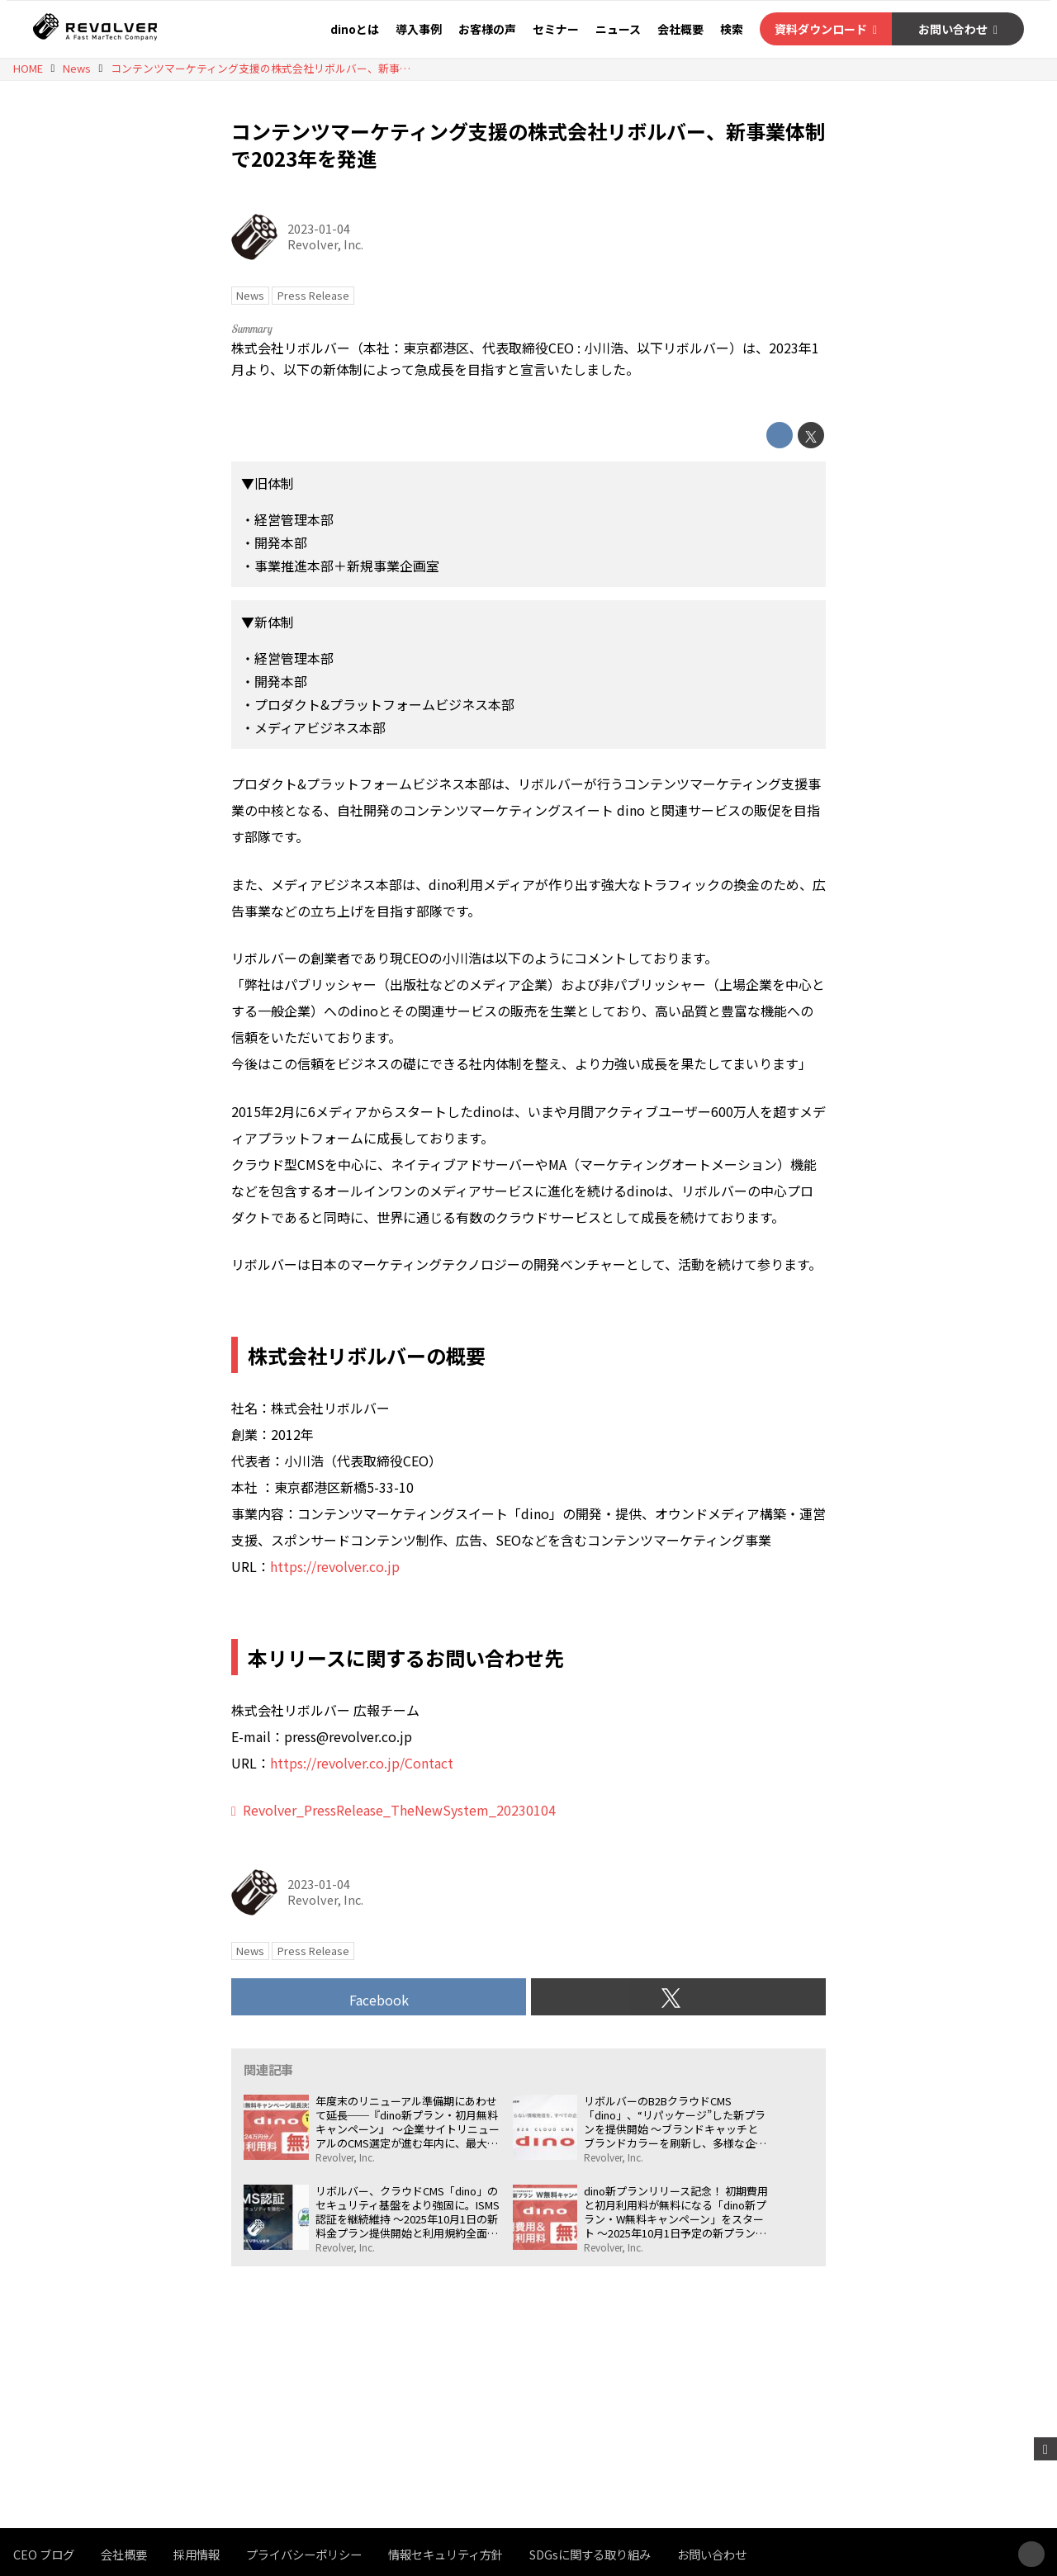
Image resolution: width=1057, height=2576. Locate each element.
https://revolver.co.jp (335, 1566)
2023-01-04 (318, 228)
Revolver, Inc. (325, 244)
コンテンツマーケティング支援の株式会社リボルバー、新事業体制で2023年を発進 (528, 144)
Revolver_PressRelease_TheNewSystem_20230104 (399, 1810)
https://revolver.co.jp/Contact (361, 1763)
